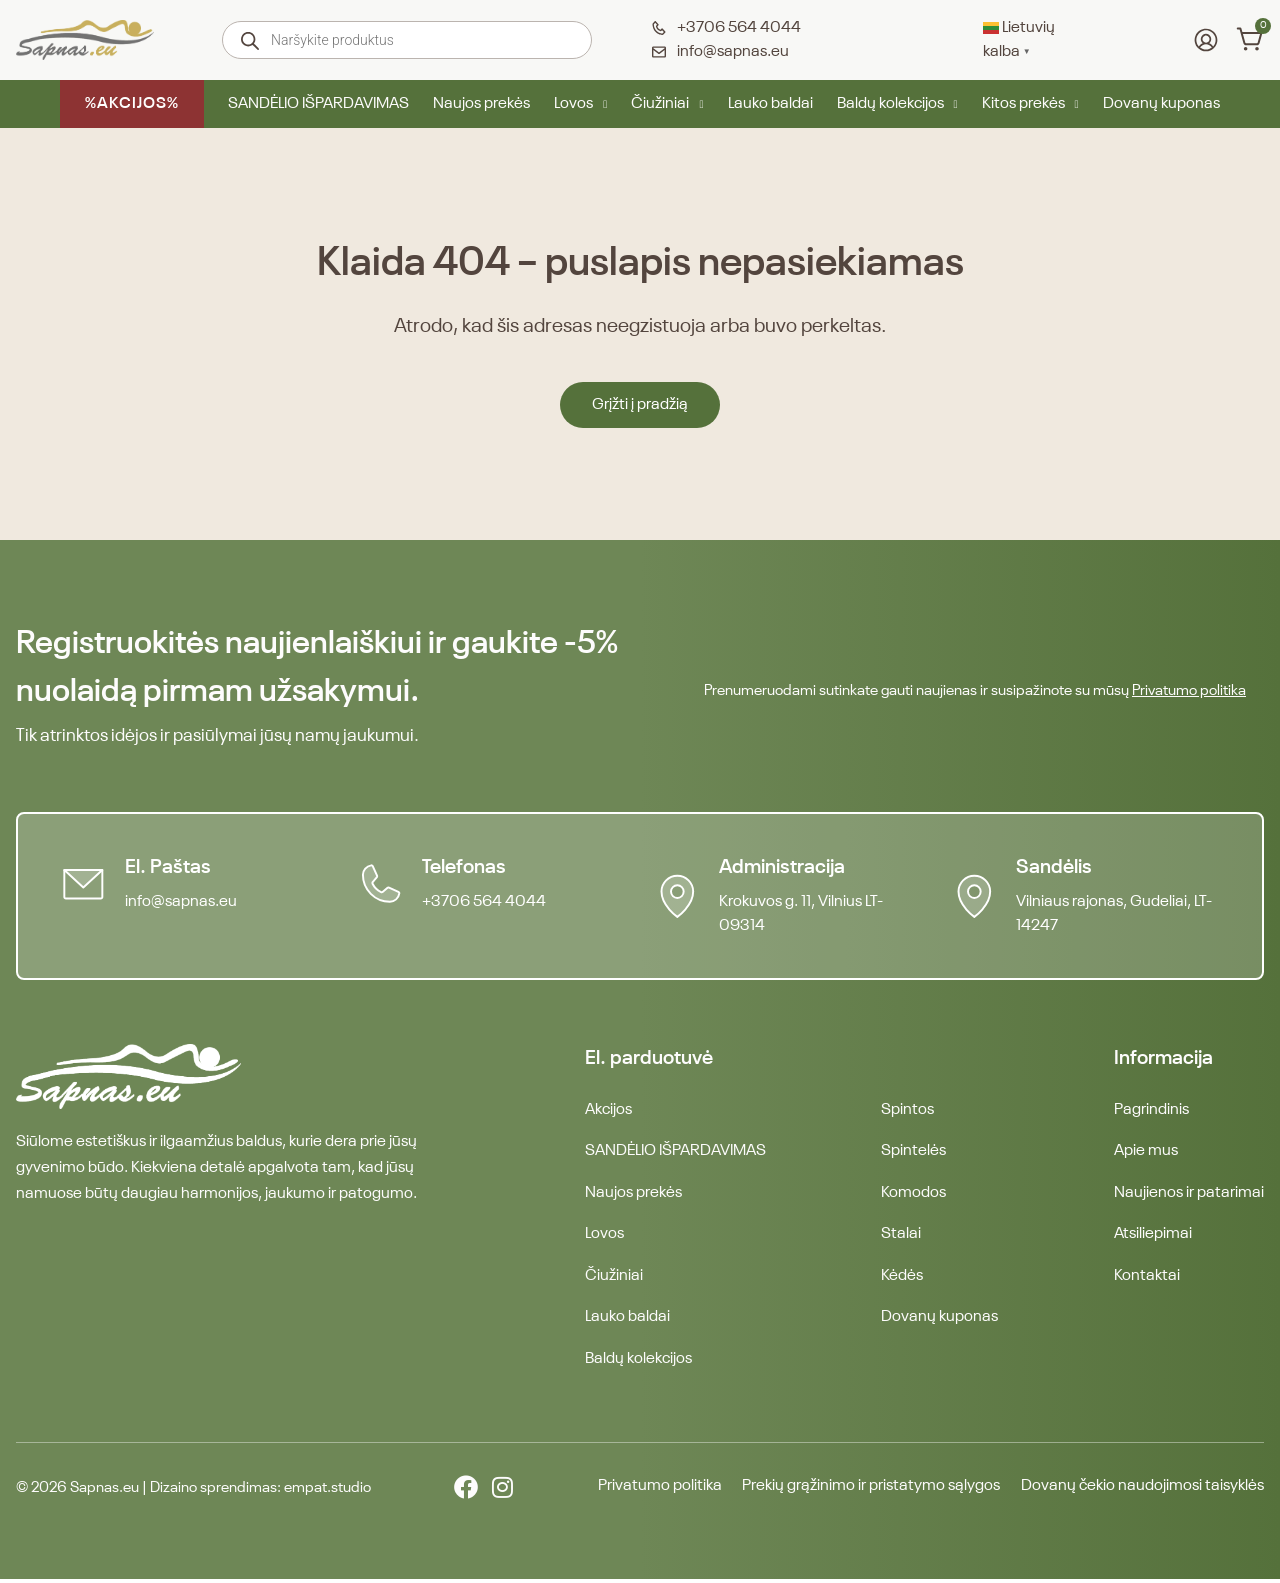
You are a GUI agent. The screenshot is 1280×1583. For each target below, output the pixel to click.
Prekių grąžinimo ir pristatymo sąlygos (868, 1491)
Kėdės (902, 1278)
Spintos (907, 1110)
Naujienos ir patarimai (1189, 1194)
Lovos (580, 104)
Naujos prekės (481, 104)
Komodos (913, 1194)
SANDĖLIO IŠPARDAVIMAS (318, 104)
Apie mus (1146, 1152)
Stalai (901, 1236)
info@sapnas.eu (182, 902)
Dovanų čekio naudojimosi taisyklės (1142, 1491)
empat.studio (327, 1491)
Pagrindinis (1151, 1110)
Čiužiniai (667, 104)
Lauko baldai (770, 104)
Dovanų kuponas (1161, 104)
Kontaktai (1147, 1278)
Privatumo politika (1189, 690)
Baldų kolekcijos (897, 104)
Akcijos (608, 1110)
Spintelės (913, 1152)
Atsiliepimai (1153, 1236)
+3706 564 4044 (485, 902)
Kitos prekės (1030, 104)
